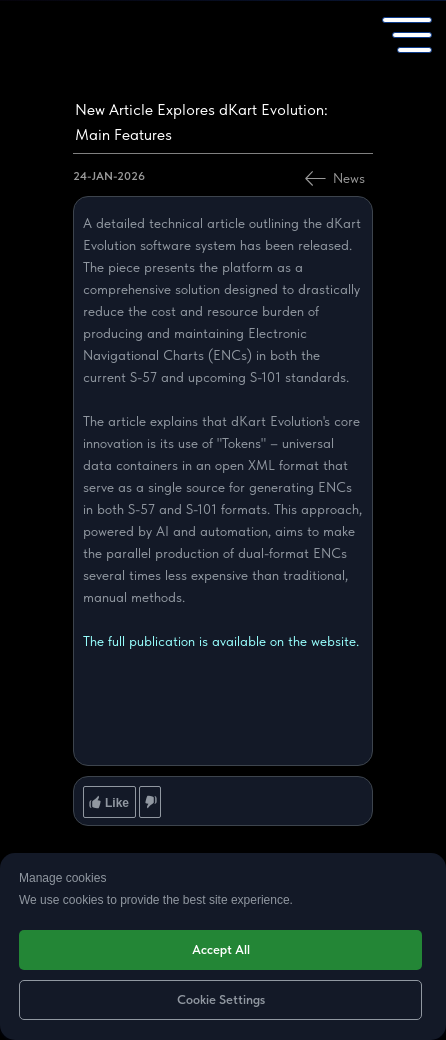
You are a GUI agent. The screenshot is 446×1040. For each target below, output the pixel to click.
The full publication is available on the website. (221, 641)
